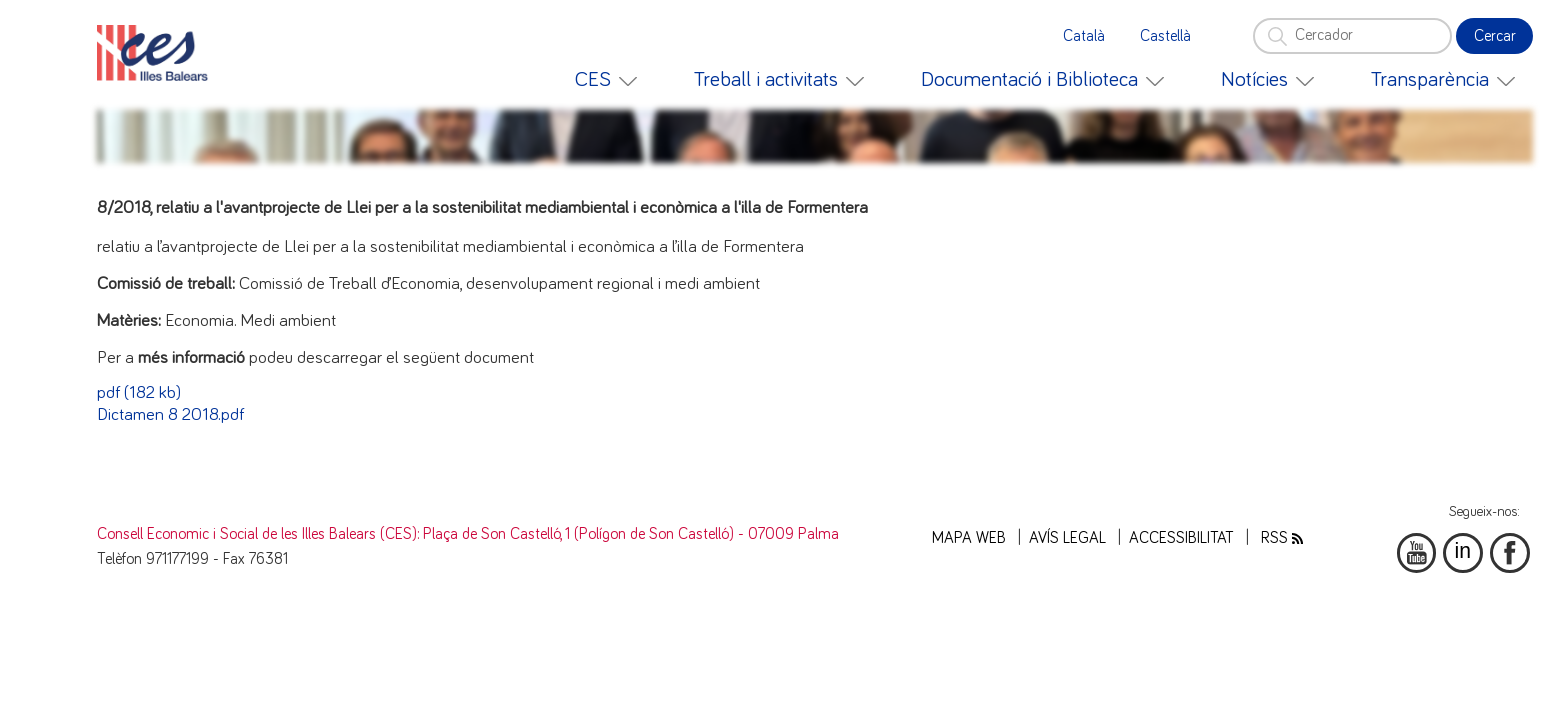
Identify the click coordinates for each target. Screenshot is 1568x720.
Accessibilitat (1181, 538)
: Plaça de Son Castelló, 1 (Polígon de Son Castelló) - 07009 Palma (628, 534)
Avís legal (1067, 538)
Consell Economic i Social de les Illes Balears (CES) (257, 534)
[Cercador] (1352, 36)
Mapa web (969, 538)
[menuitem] (606, 80)
